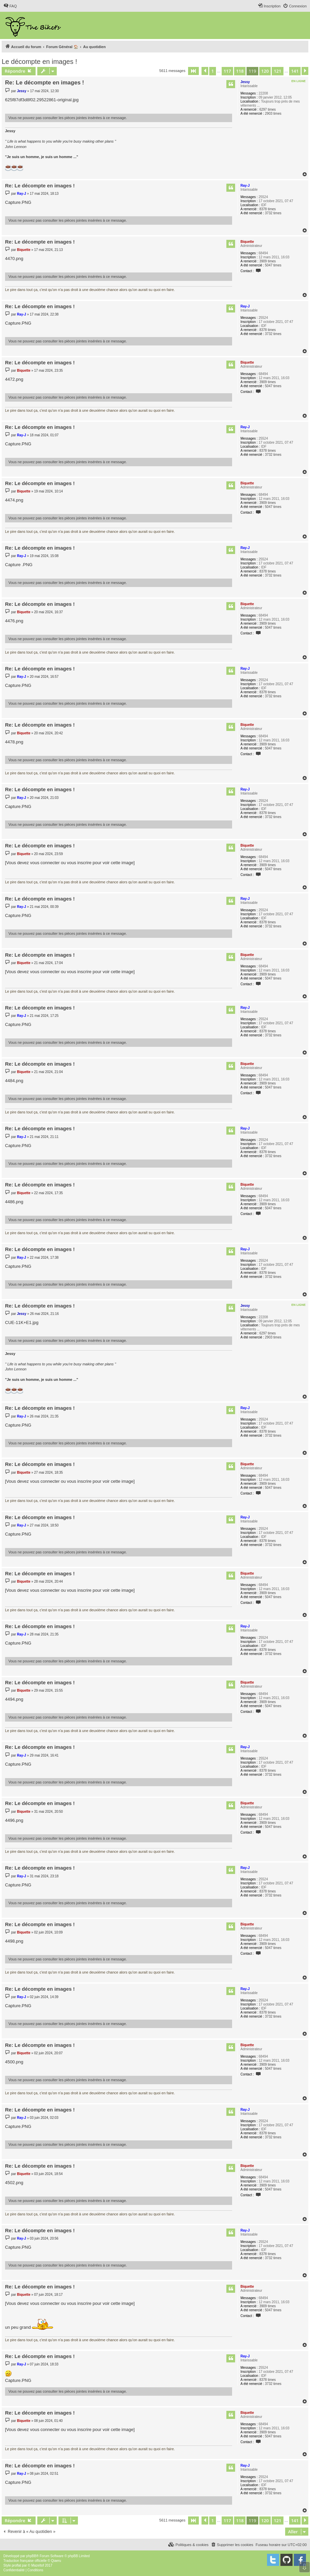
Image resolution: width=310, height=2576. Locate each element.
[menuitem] (10, 6)
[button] (193, 71)
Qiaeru (56, 2561)
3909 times (267, 261)
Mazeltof (37, 2565)
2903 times (273, 113)
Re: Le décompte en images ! (44, 82)
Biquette (247, 242)
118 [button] (239, 71)
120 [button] (265, 71)
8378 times (267, 209)
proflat (16, 2565)
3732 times (273, 213)
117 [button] (227, 71)
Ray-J (245, 185)
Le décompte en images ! (39, 61)
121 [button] (277, 71)
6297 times (267, 109)
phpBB (31, 2556)
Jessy (245, 82)
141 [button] (295, 71)
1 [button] (212, 71)
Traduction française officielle (25, 2561)
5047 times (273, 265)
